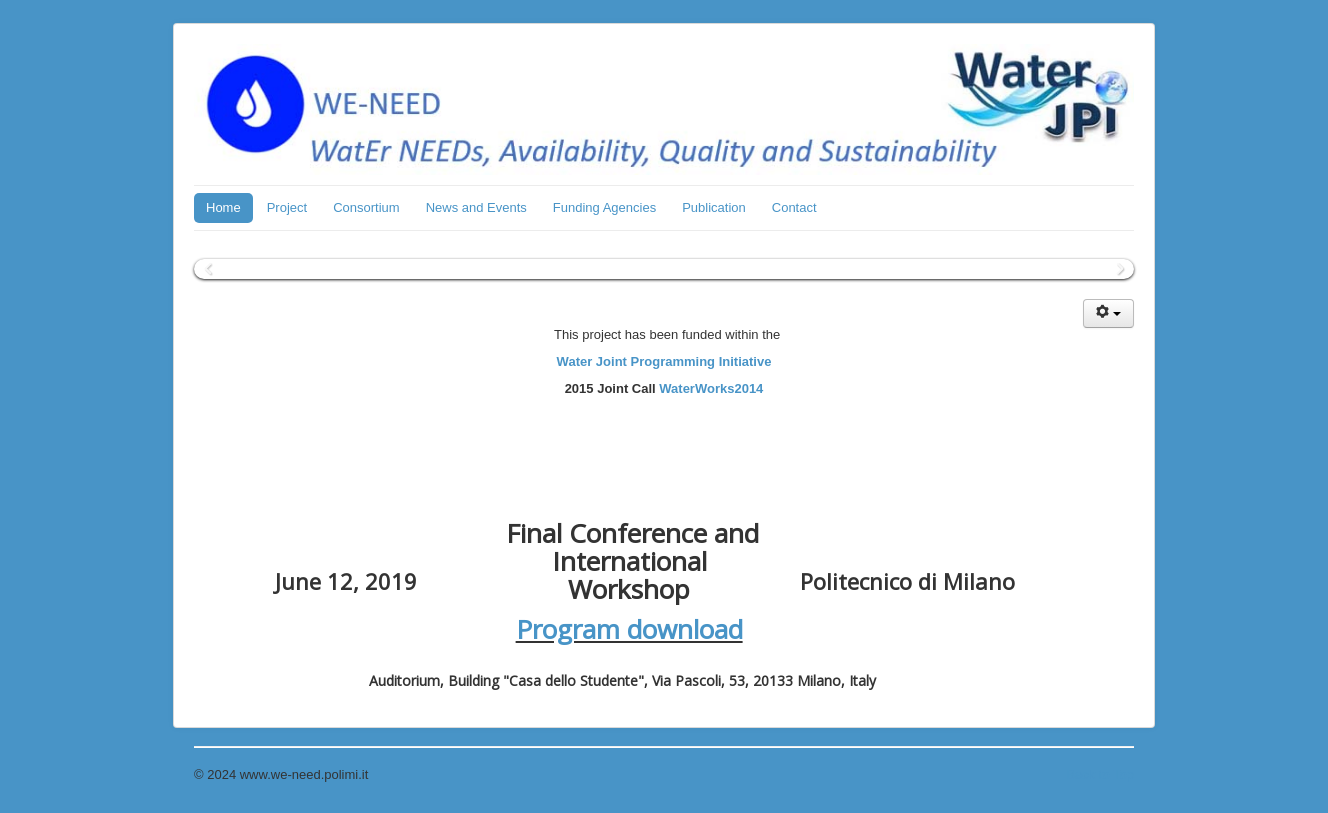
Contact (794, 207)
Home (223, 207)
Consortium (366, 207)
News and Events (476, 207)
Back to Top (1100, 774)
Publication (714, 207)
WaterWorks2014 (711, 388)
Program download (629, 629)
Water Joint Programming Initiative (664, 361)
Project (287, 207)
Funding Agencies (604, 207)
